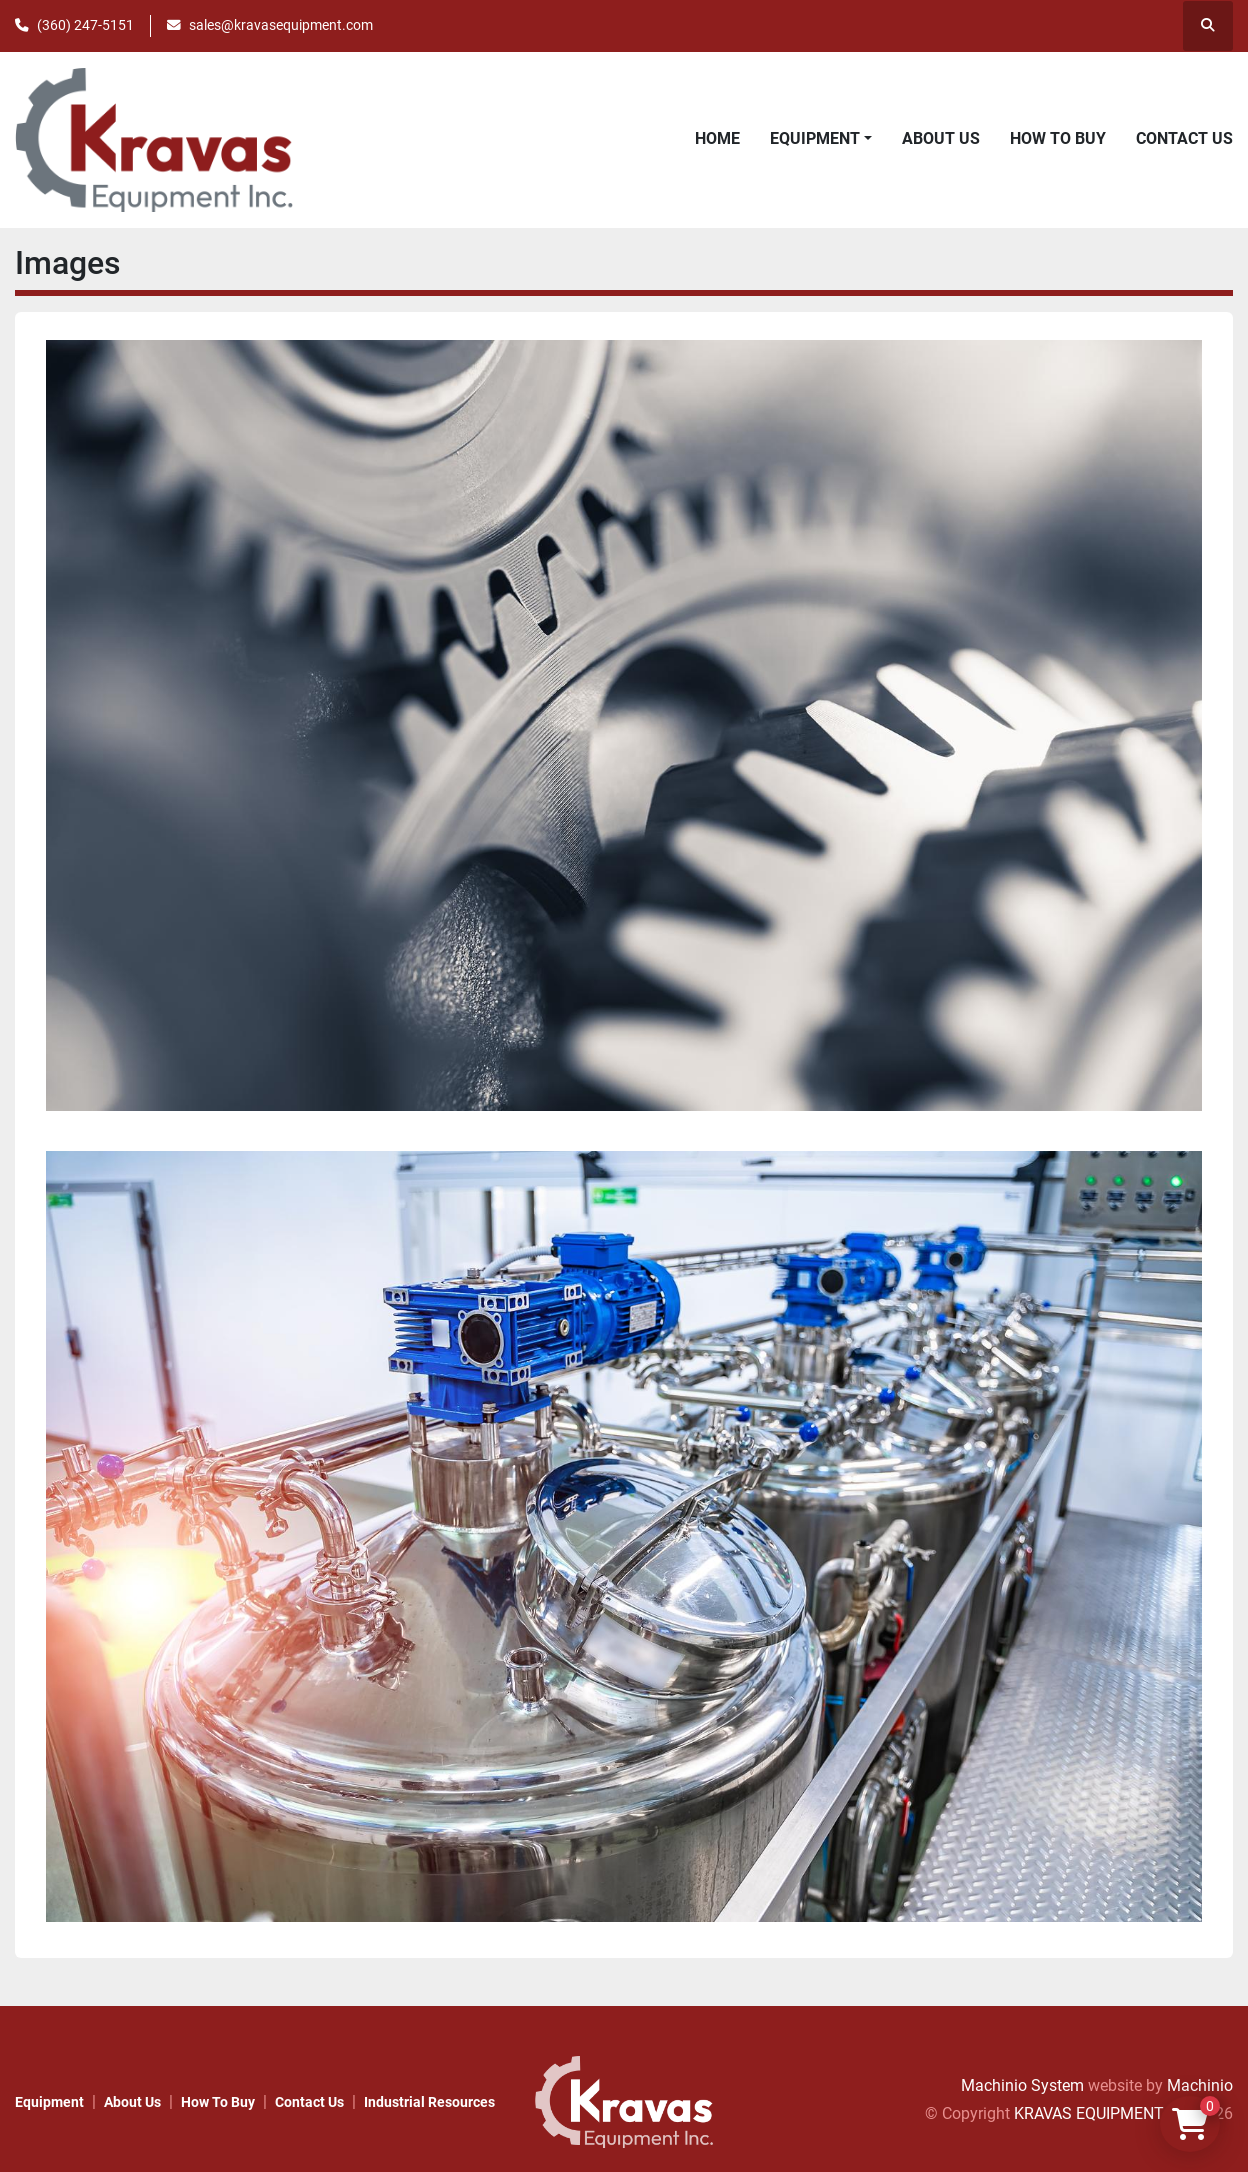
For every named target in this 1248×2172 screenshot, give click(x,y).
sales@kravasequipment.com (281, 25)
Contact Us (1184, 138)
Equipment (815, 138)
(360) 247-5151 (85, 25)
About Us (941, 138)
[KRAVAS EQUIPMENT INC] (624, 2100)
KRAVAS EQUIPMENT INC (1103, 2113)
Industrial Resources (429, 2102)
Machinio (1200, 2085)
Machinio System (1022, 2085)
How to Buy (1058, 138)
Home (717, 138)
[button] (821, 139)
